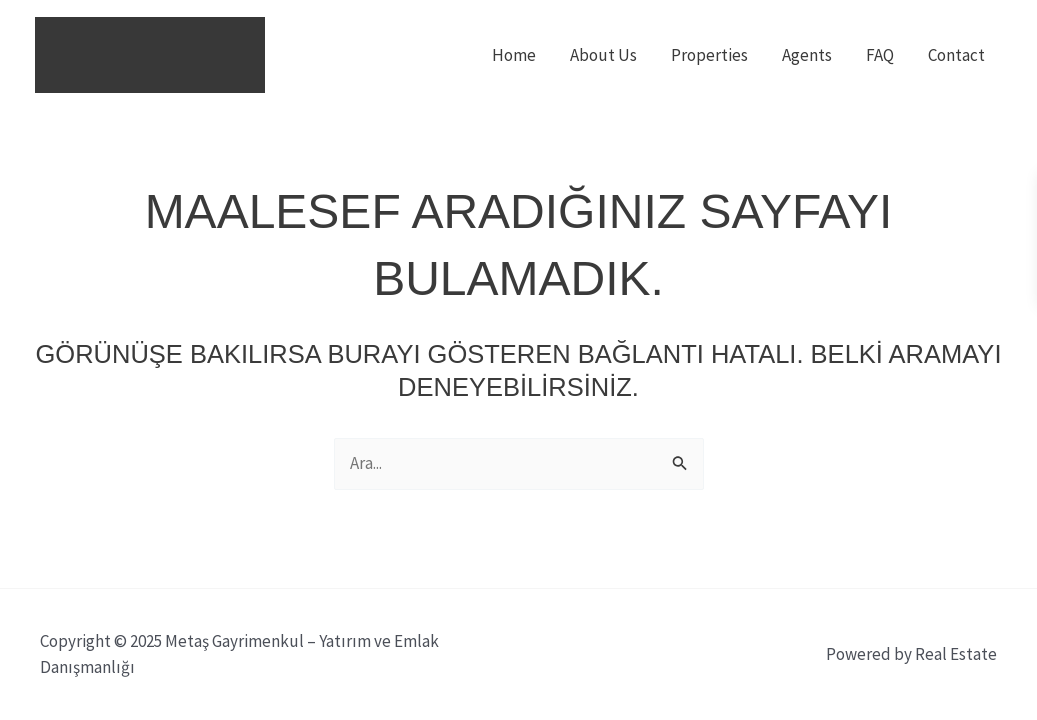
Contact (956, 55)
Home (514, 55)
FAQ (880, 55)
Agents (807, 55)
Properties (709, 55)
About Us (603, 55)
